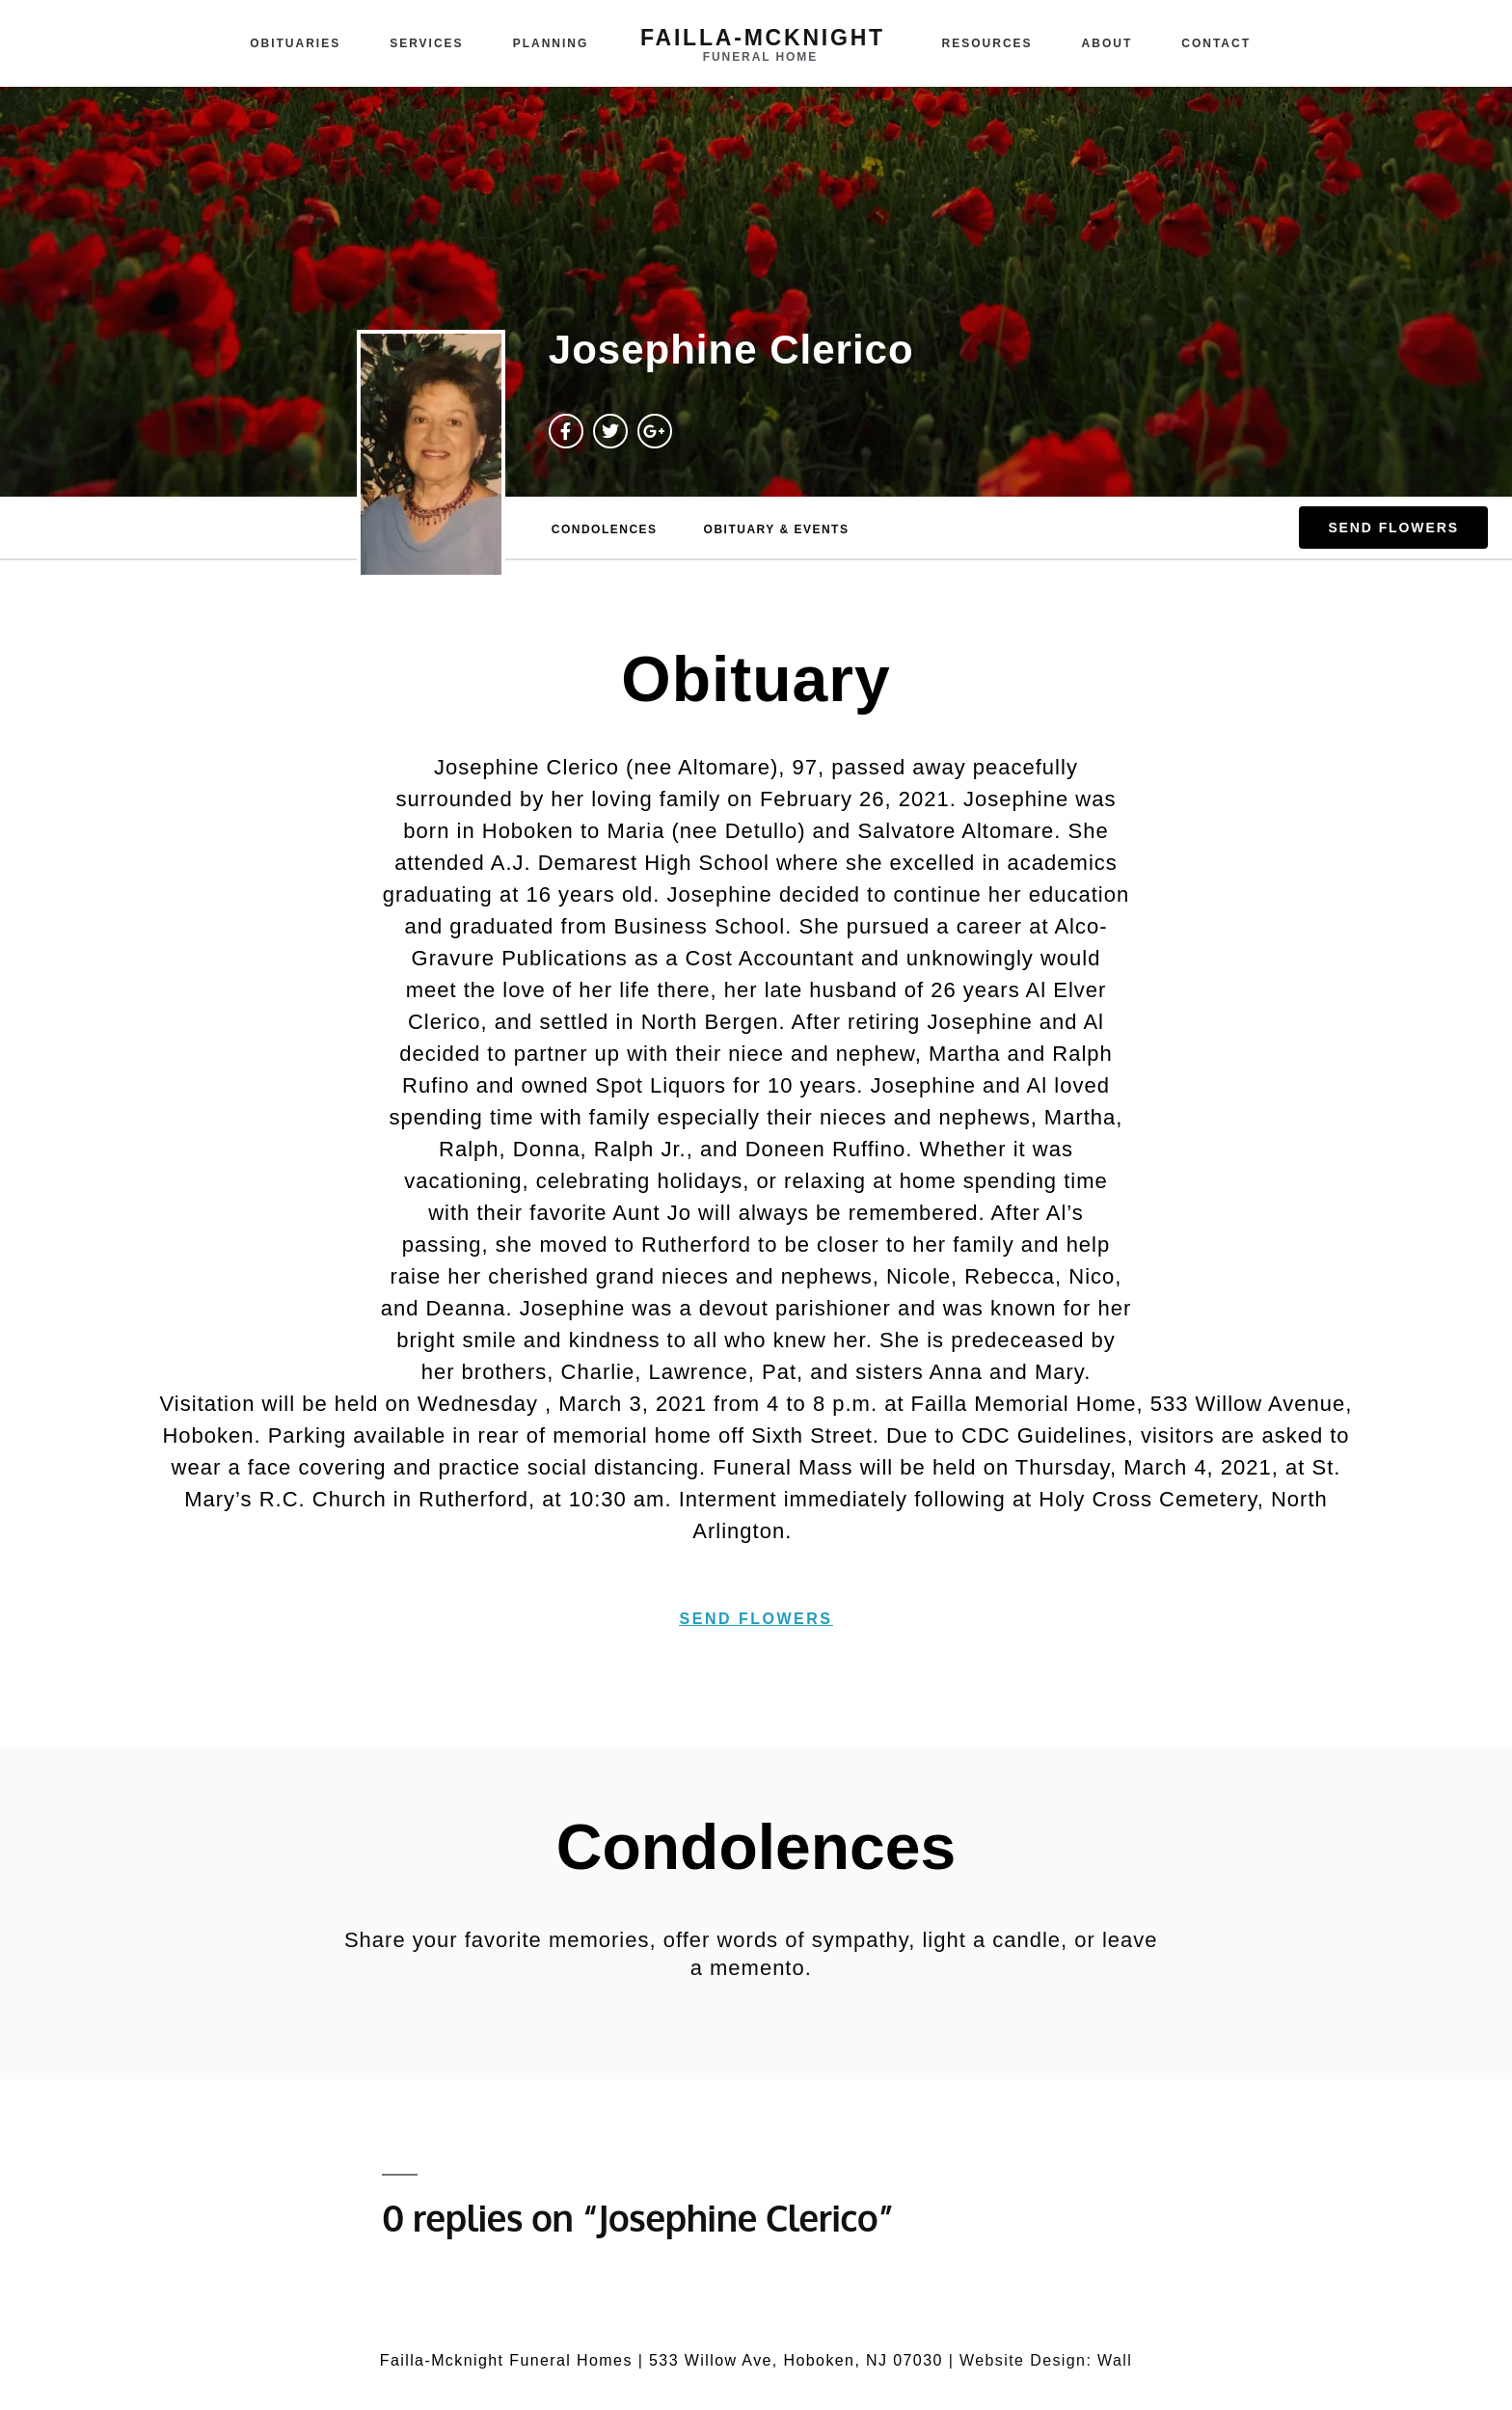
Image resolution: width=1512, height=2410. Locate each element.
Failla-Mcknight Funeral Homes (506, 2360)
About (1107, 43)
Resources (987, 43)
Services (426, 43)
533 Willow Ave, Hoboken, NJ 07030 (796, 2360)
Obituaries (295, 43)
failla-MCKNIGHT (762, 37)
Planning (551, 43)
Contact (1216, 43)
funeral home (760, 57)
